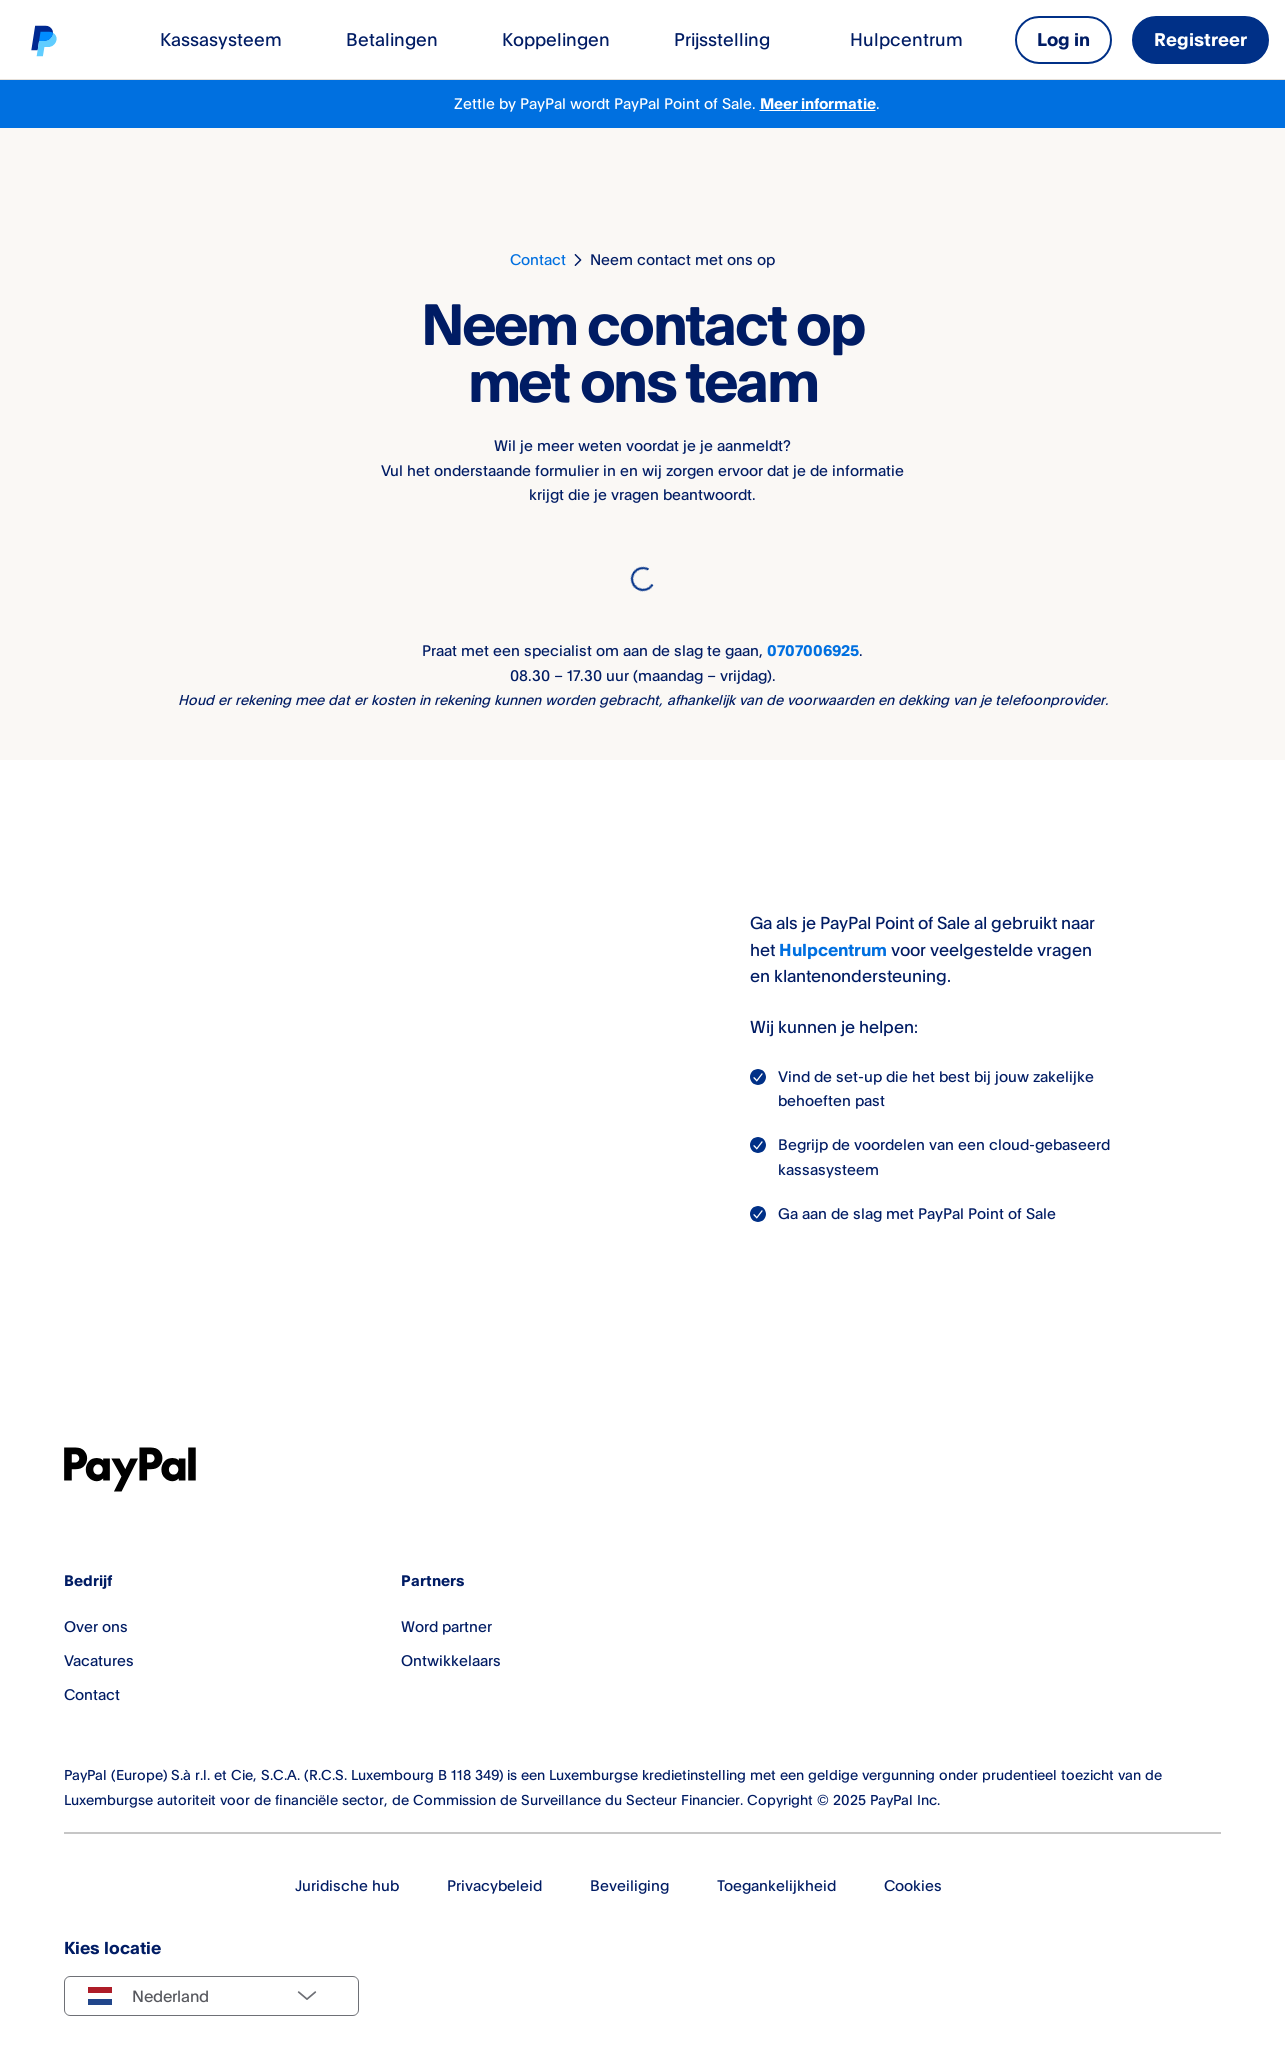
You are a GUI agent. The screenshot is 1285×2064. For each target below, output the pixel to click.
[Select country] (211, 1996)
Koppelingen (556, 39)
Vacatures (99, 1661)
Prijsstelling (722, 39)
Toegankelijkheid (776, 1885)
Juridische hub (347, 1885)
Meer (780, 103)
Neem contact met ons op (682, 259)
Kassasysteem (221, 39)
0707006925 (813, 650)
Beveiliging (629, 1885)
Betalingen (392, 39)
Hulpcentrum (906, 39)
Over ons (96, 1627)
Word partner (446, 1627)
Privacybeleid (494, 1885)
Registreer (1200, 39)
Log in (1063, 39)
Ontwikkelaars (451, 1661)
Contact (538, 259)
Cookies (913, 1885)
